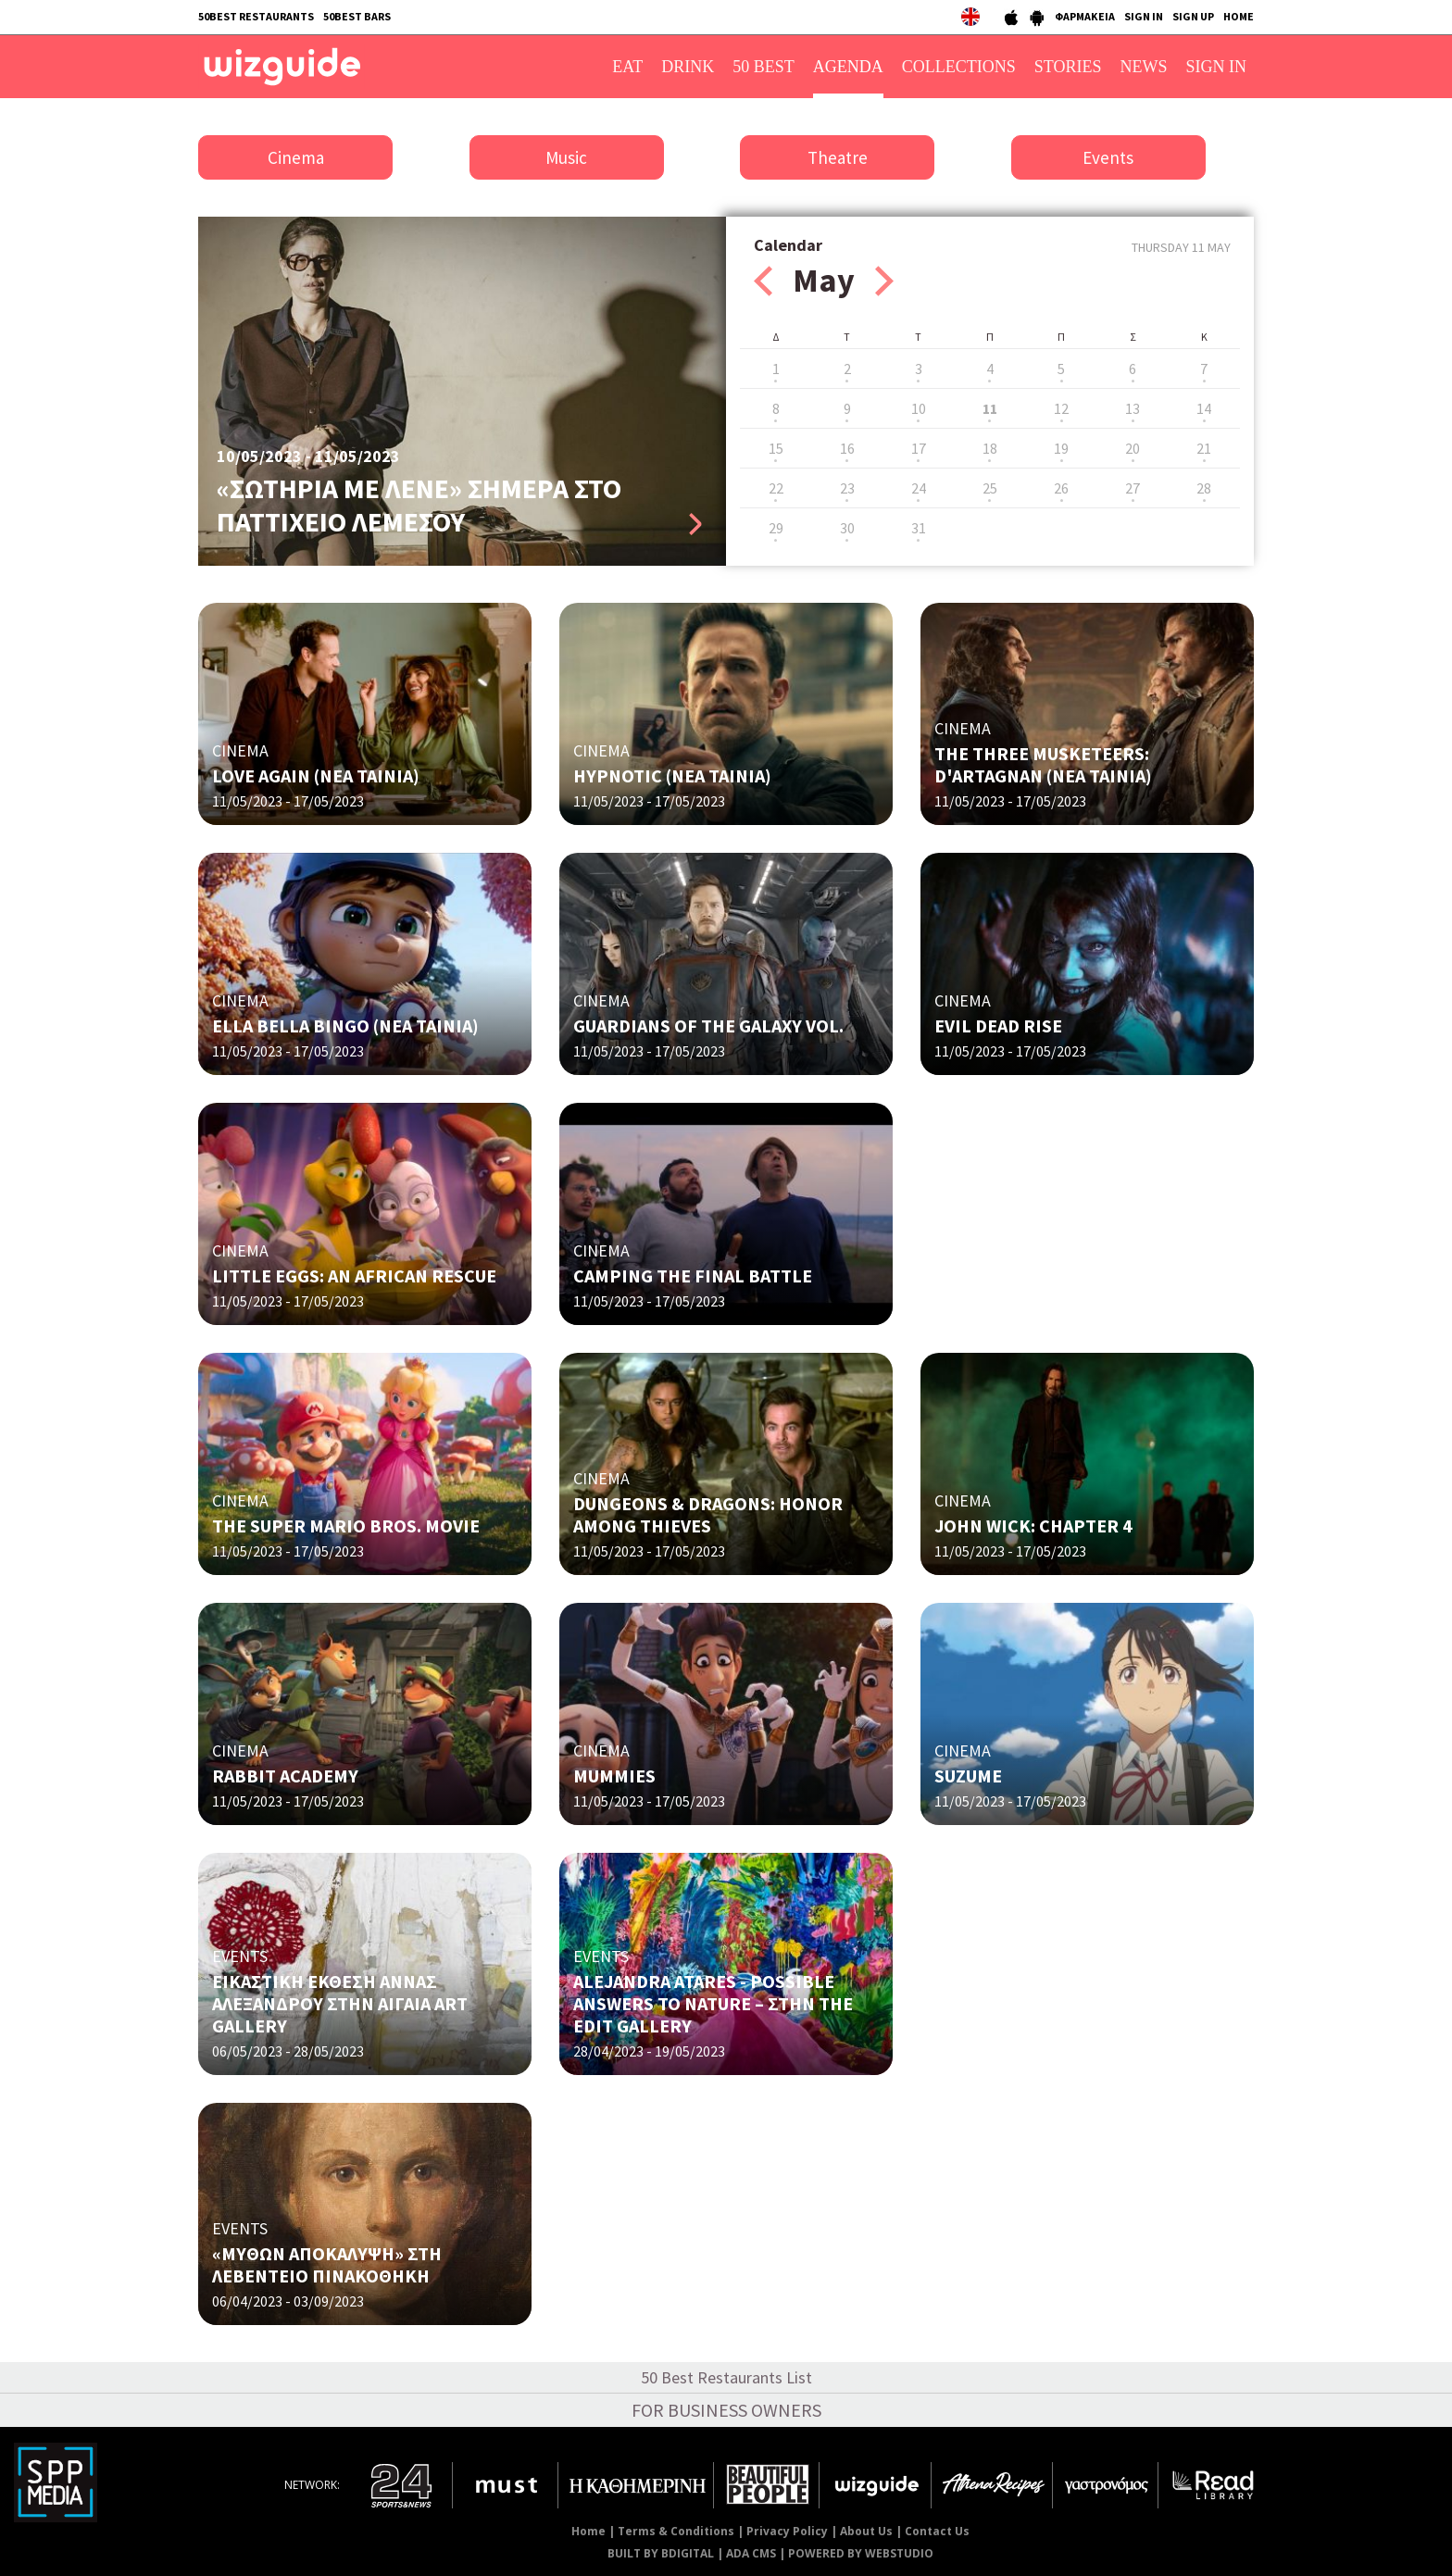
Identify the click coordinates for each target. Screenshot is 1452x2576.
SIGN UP (1193, 16)
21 (1203, 448)
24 (918, 488)
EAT (627, 66)
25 (990, 488)
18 (990, 448)
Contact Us (937, 2531)
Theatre (837, 157)
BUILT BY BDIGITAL (660, 2553)
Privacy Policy (787, 2531)
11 (990, 408)
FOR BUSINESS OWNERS (726, 2409)
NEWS (1144, 66)
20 (1132, 448)
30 (847, 528)
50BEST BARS (357, 16)
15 (776, 448)
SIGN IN (1143, 16)
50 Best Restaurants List (726, 2377)
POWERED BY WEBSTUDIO (860, 2553)
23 (847, 488)
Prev (763, 281)
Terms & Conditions (676, 2531)
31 (918, 528)
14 (1203, 408)
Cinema (296, 157)
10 (918, 408)
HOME (1238, 16)
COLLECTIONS (959, 66)
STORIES (1068, 66)
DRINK (687, 66)
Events (1108, 157)
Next (884, 281)
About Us (866, 2531)
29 (776, 528)
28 (1203, 488)
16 (847, 448)
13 (1132, 408)
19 (1061, 448)
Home (588, 2531)
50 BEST (763, 66)
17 (918, 448)
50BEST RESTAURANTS (256, 16)
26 (1061, 488)
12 (1061, 408)
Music (566, 157)
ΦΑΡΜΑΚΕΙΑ (1085, 16)
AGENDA (848, 66)
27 (1132, 488)
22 (776, 488)
